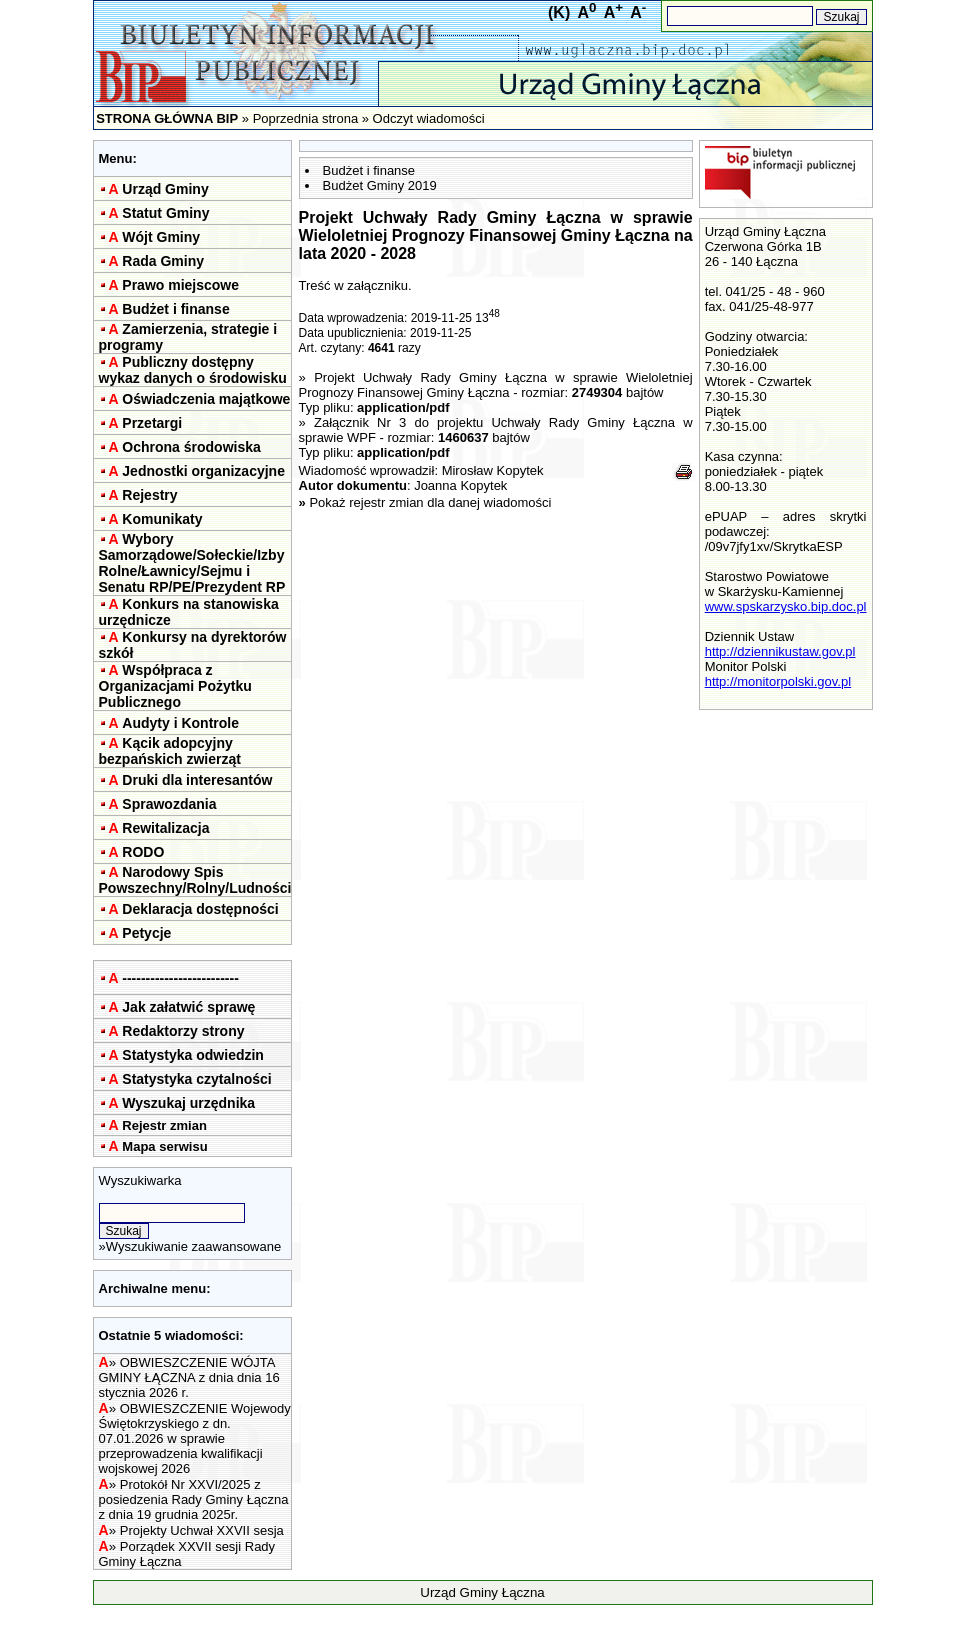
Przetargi (152, 423)
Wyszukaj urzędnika (188, 1103)
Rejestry (149, 495)
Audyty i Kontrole (180, 723)
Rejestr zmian (164, 1125)
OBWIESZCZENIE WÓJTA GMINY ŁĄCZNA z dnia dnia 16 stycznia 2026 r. (189, 1377)
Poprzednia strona (306, 118)
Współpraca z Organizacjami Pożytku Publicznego (175, 686)
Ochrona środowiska (191, 447)
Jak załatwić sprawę (188, 1007)
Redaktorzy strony (183, 1031)
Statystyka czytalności (196, 1079)
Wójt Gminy (161, 237)
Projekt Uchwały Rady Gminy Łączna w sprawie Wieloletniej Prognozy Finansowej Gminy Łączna (496, 385)
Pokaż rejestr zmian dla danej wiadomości (430, 502)
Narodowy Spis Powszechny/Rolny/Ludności (195, 880)
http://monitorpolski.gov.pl (778, 681)
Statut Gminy (165, 213)
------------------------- (180, 978)
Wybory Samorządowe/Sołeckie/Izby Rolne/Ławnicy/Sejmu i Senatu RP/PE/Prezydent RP (192, 563)
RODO (143, 852)
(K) (559, 12)
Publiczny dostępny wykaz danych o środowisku (193, 370)
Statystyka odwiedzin (193, 1055)
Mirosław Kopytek (493, 470)
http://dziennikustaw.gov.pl (780, 651)
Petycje (146, 933)
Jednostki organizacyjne (203, 471)
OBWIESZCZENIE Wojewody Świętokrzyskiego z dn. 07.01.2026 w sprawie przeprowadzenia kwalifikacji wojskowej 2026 (195, 1438)
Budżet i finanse (175, 309)
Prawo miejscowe (180, 285)
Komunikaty (162, 519)
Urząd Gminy (165, 189)
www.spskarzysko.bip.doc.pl (786, 606)
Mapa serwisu (164, 1146)
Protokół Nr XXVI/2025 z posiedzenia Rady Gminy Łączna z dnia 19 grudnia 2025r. (194, 1499)
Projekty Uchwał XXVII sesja (202, 1530)
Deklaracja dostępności (200, 909)
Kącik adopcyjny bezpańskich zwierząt (170, 751)
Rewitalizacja (165, 828)
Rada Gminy (163, 261)
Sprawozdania (169, 804)
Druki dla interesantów (197, 780)
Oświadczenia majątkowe (206, 399)
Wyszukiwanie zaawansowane (193, 1246)
